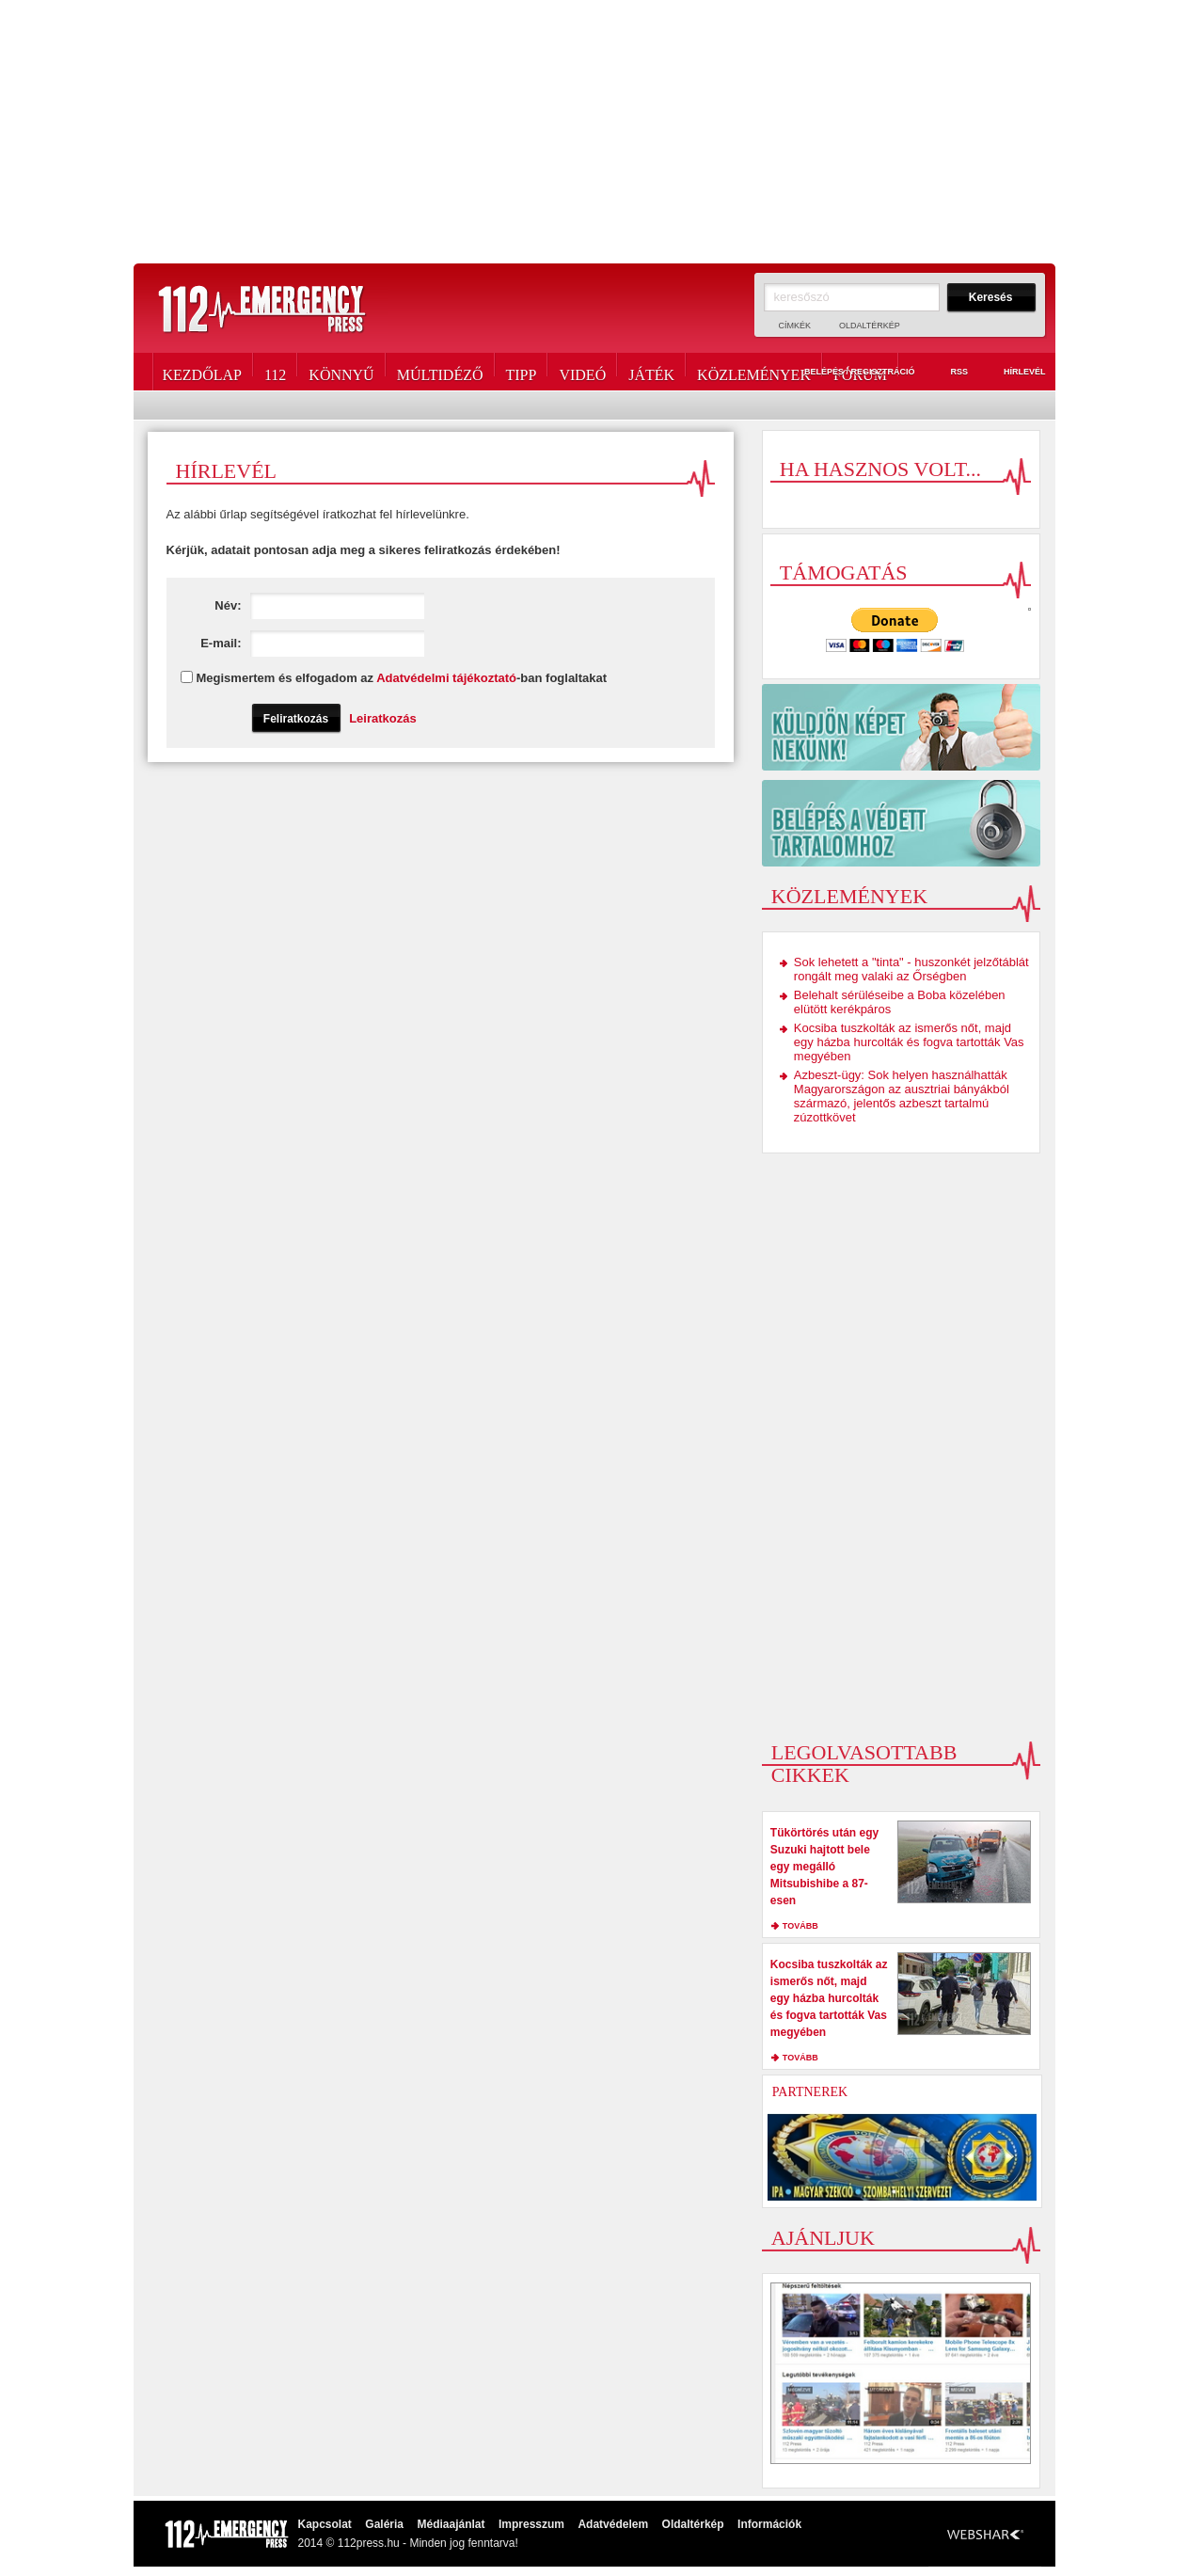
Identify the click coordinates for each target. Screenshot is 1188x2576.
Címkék (795, 325)
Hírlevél (1014, 372)
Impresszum (531, 2524)
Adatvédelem (613, 2524)
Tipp (521, 371)
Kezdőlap (202, 371)
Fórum (860, 371)
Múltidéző (440, 371)
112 (275, 371)
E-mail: (312, 643)
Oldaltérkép (869, 325)
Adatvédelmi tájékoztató (446, 678)
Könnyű (341, 371)
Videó (582, 371)
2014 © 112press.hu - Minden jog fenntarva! (408, 2543)
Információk (769, 2524)
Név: (319, 606)
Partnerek (809, 2092)
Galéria (384, 2524)
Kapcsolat (325, 2524)
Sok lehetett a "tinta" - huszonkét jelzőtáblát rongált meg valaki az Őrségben (911, 969)
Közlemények (754, 371)
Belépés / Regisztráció (849, 372)
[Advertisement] (594, 131)
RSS (948, 372)
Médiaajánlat (450, 2524)
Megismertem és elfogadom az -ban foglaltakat (402, 678)
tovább (800, 1926)
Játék (651, 371)
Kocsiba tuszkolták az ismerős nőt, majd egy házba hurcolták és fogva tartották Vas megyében (909, 1042)
